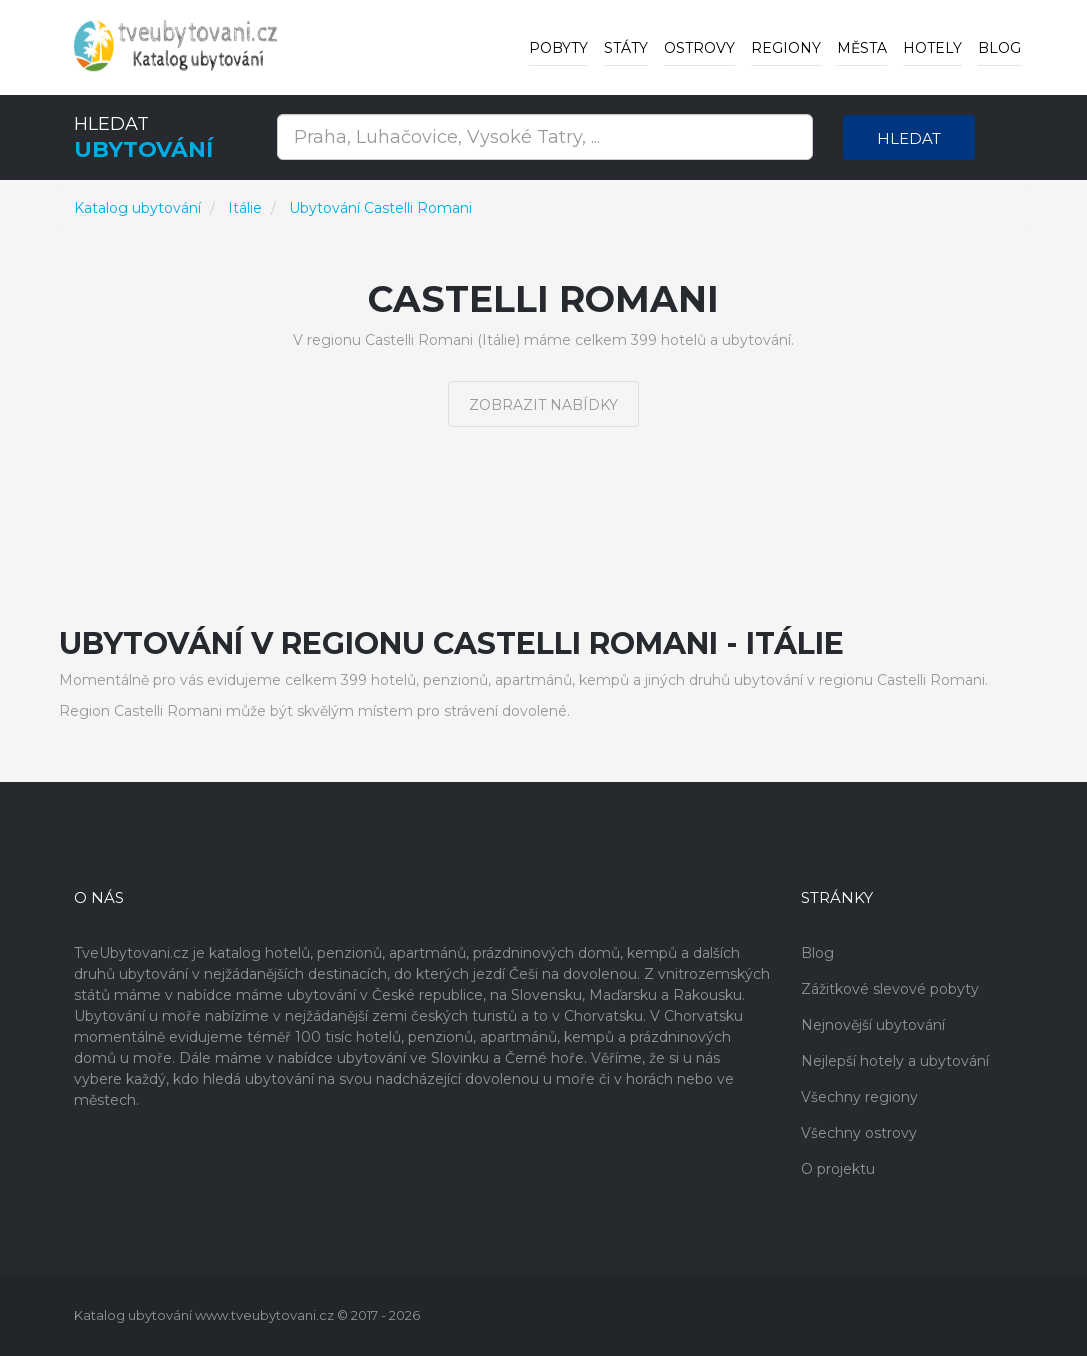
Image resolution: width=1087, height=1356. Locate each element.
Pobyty (558, 48)
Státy (626, 48)
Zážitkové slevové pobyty (890, 989)
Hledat (909, 138)
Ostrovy (699, 48)
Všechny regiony (859, 1097)
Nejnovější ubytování (873, 1025)
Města (862, 48)
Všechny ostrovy (859, 1133)
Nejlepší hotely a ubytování (895, 1061)
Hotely (932, 48)
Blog (999, 48)
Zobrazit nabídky (543, 405)
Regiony (786, 48)
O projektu (838, 1169)
